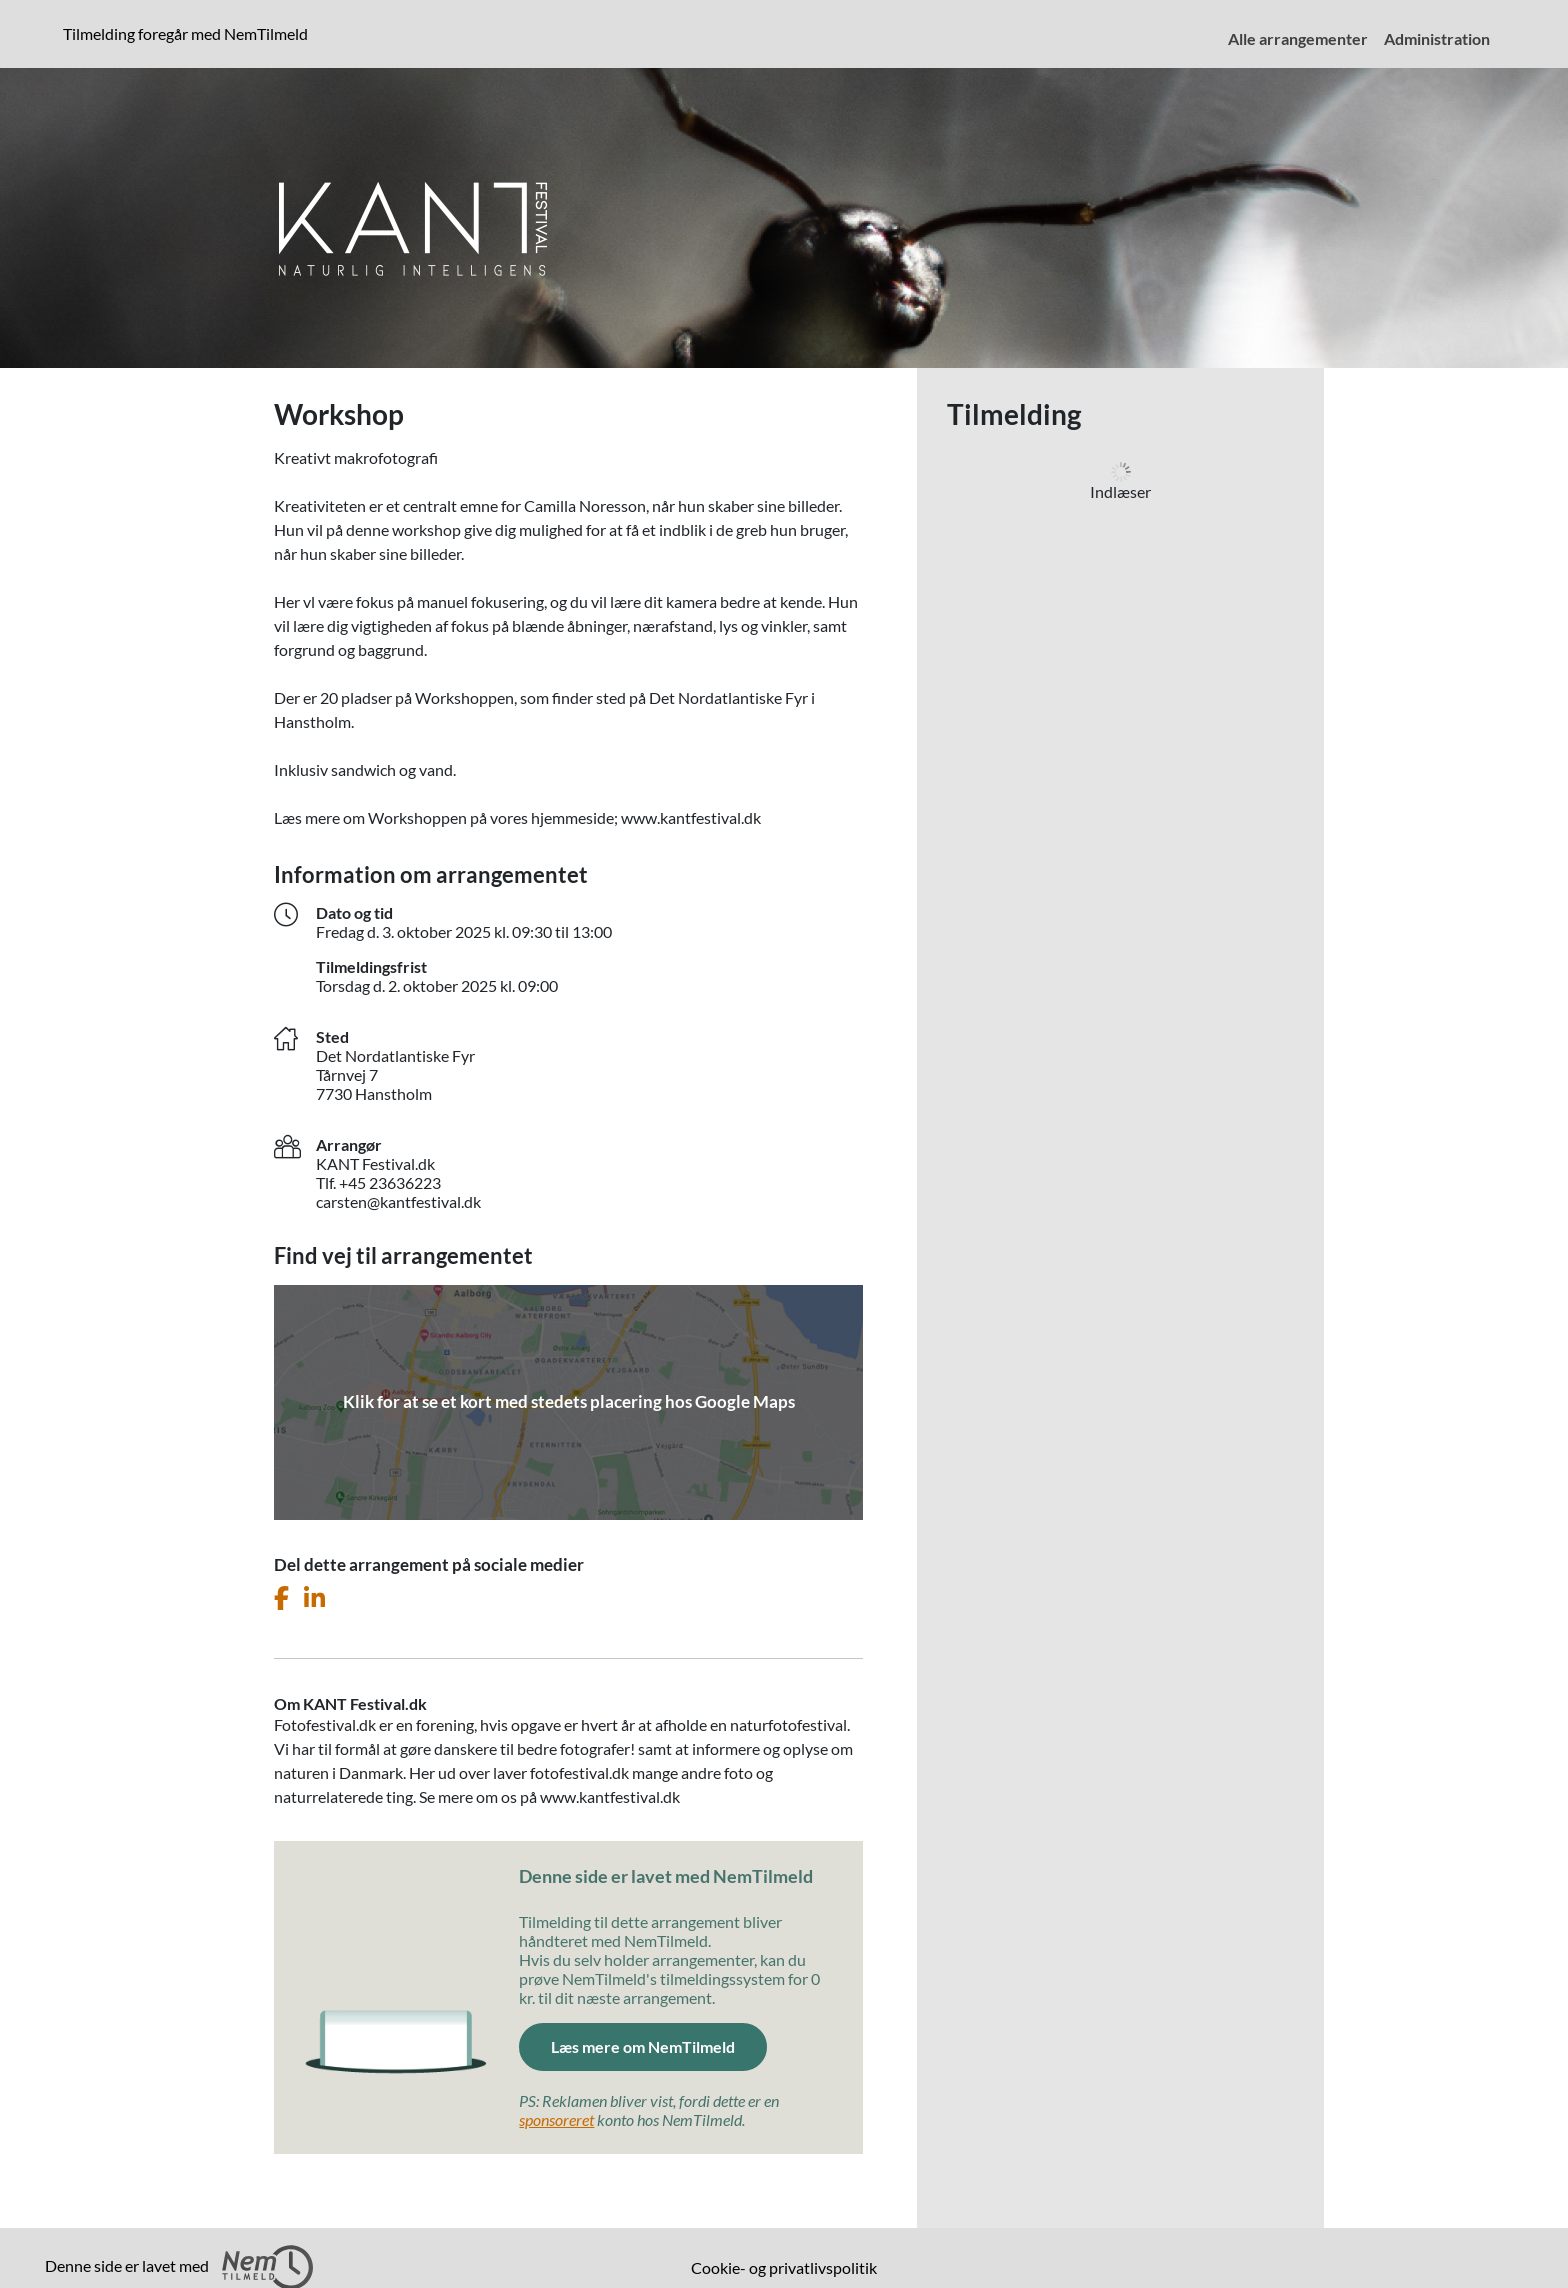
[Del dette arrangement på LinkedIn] (314, 1598)
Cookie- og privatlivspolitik (784, 2267)
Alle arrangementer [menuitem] (1298, 38)
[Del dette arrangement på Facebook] (281, 1598)
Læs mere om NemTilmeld (643, 2046)
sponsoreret (556, 2119)
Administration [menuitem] (1437, 38)
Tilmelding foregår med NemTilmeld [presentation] (185, 33)
